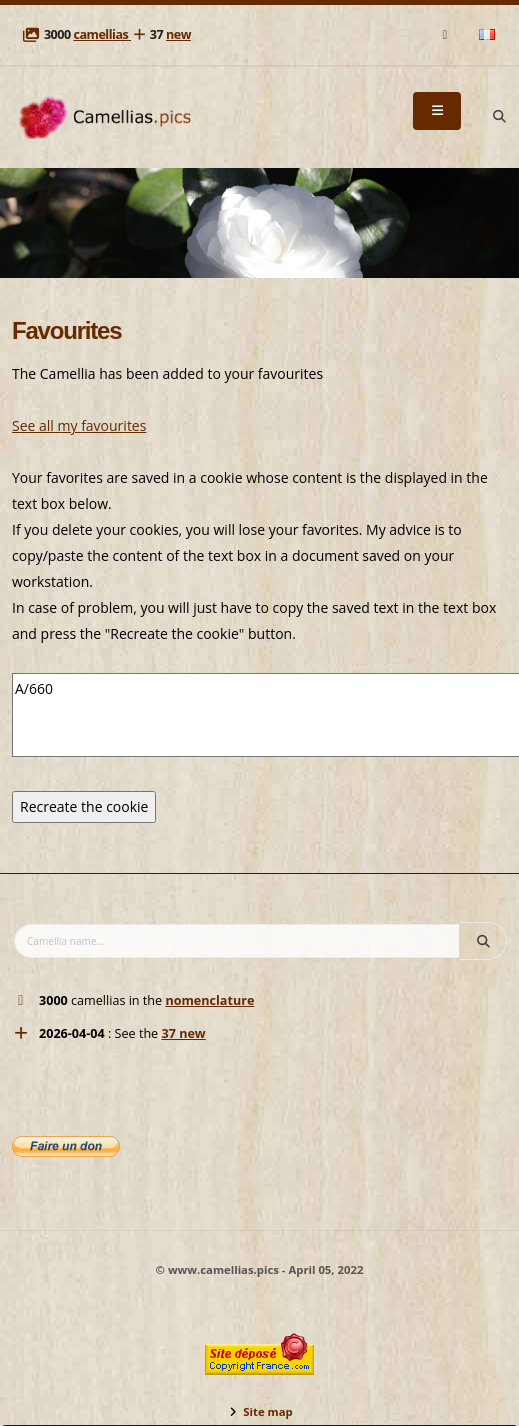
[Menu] (437, 111)
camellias (102, 34)
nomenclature (209, 1000)
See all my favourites (79, 425)
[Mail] (446, 34)
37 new (183, 1033)
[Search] (499, 117)
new (178, 34)
